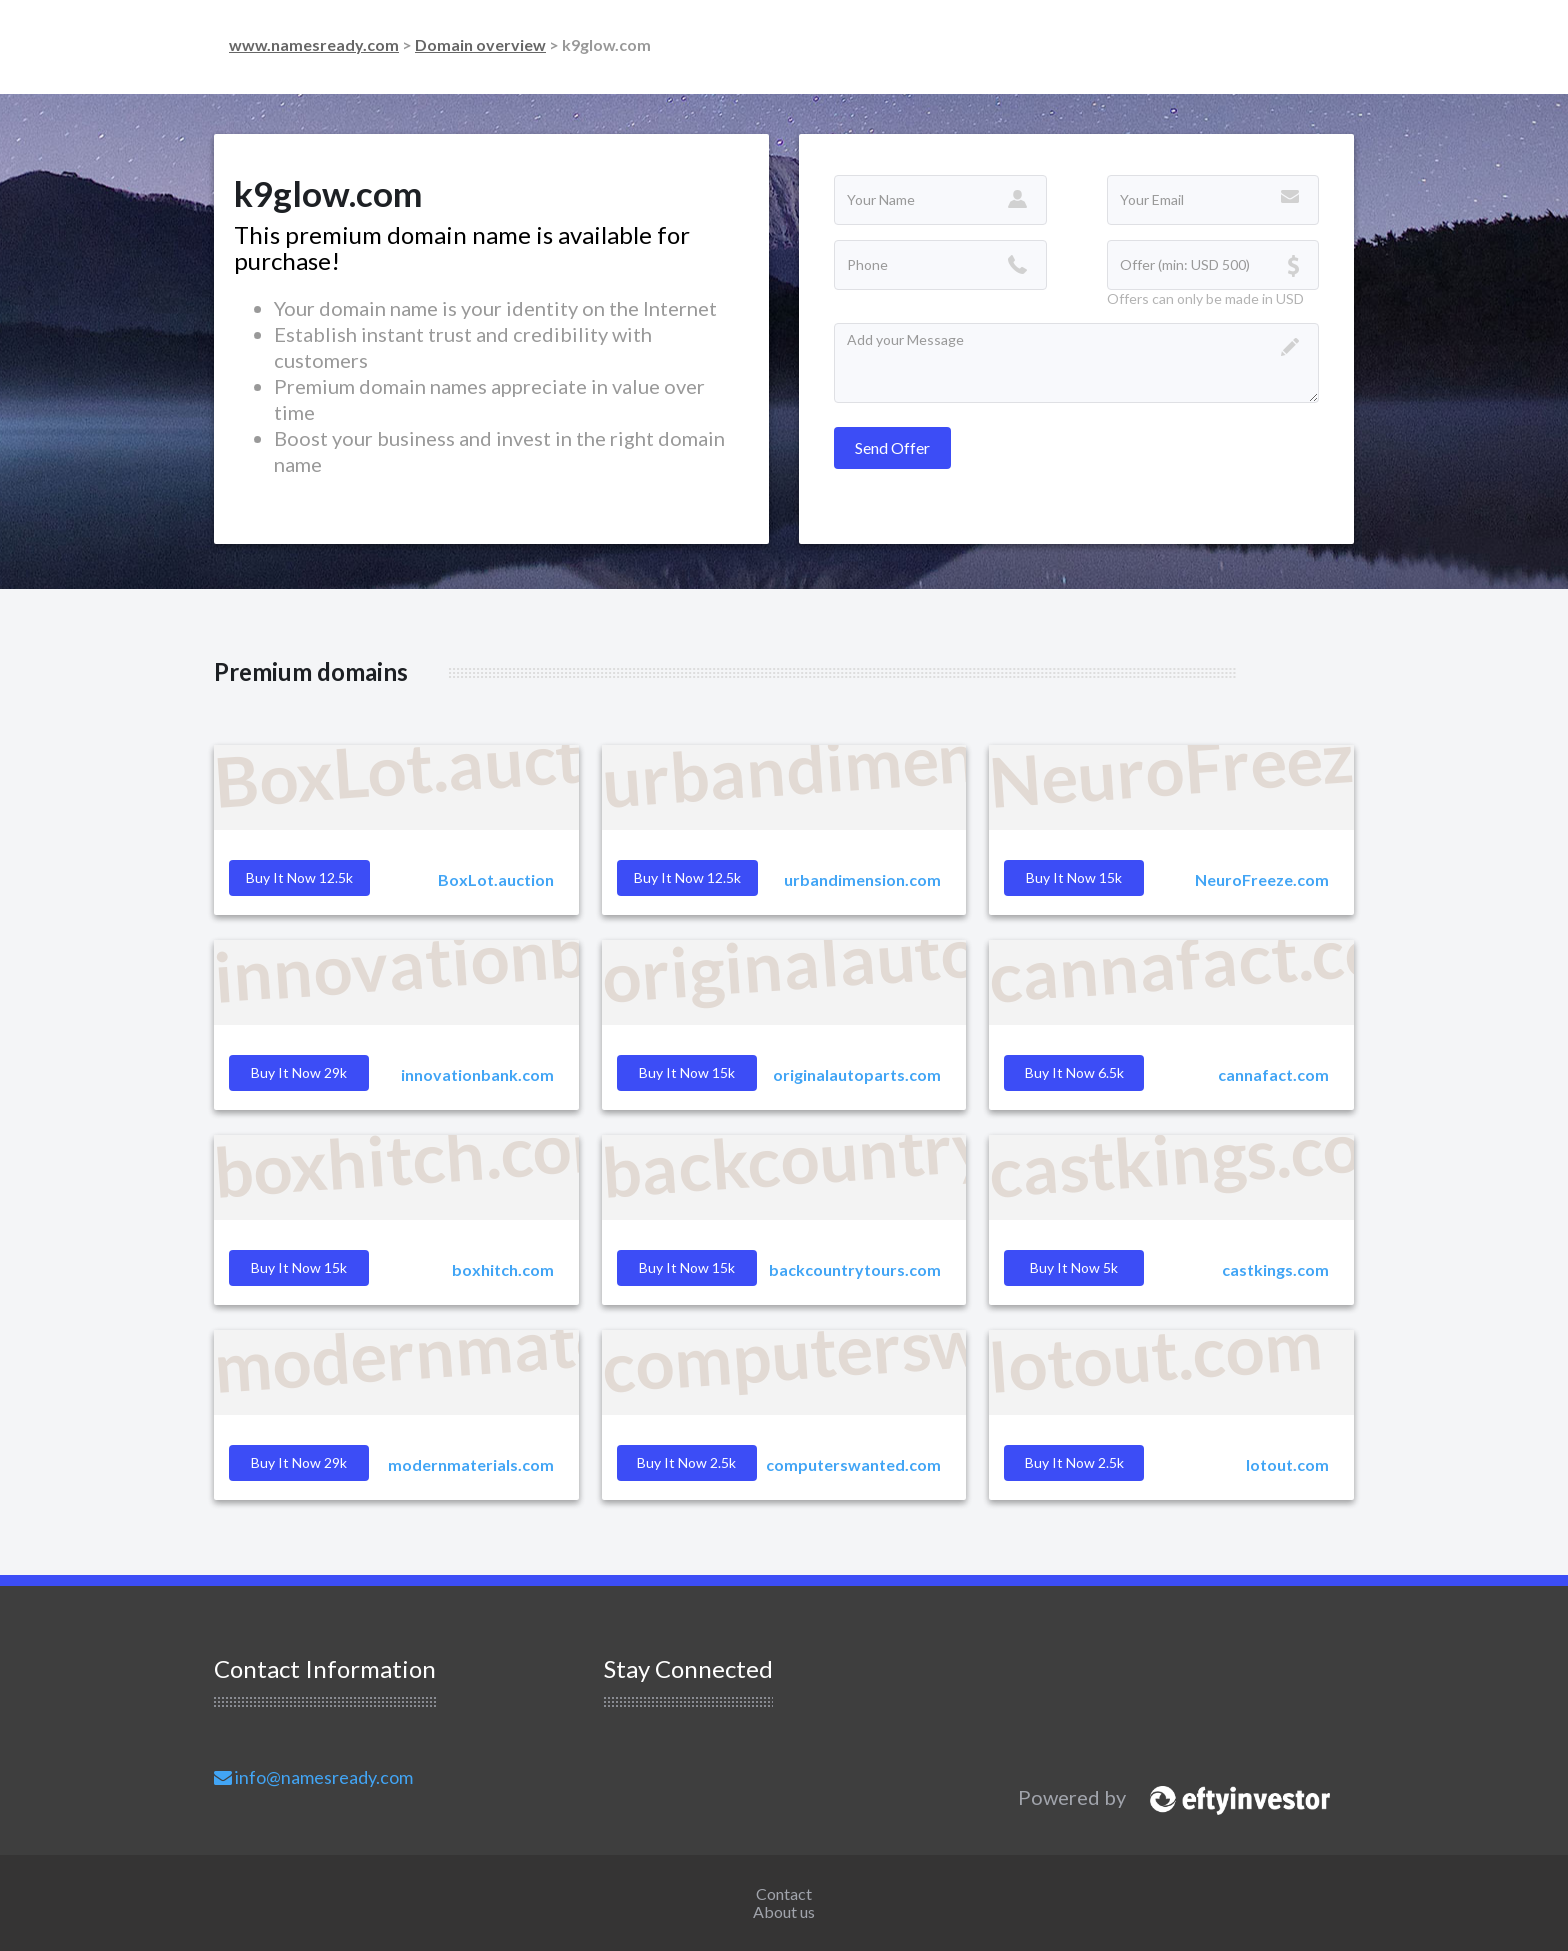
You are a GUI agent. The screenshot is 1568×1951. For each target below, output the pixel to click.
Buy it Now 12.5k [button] (299, 877)
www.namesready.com (314, 44)
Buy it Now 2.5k (1074, 1462)
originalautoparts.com (857, 1074)
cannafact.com (1273, 1074)
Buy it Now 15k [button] (1074, 877)
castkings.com (1275, 1269)
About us (784, 1911)
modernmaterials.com (471, 1464)
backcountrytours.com (855, 1269)
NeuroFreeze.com (1262, 879)
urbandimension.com (862, 879)
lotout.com (1287, 1464)
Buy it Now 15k (687, 1267)
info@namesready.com (313, 1777)
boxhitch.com (503, 1269)
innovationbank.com (477, 1074)
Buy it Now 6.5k (1074, 1072)
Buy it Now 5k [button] (1074, 1267)
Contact (784, 1893)
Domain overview (480, 44)
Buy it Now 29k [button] (299, 1072)
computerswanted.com (853, 1464)
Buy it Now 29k (299, 1462)
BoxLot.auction (496, 879)
